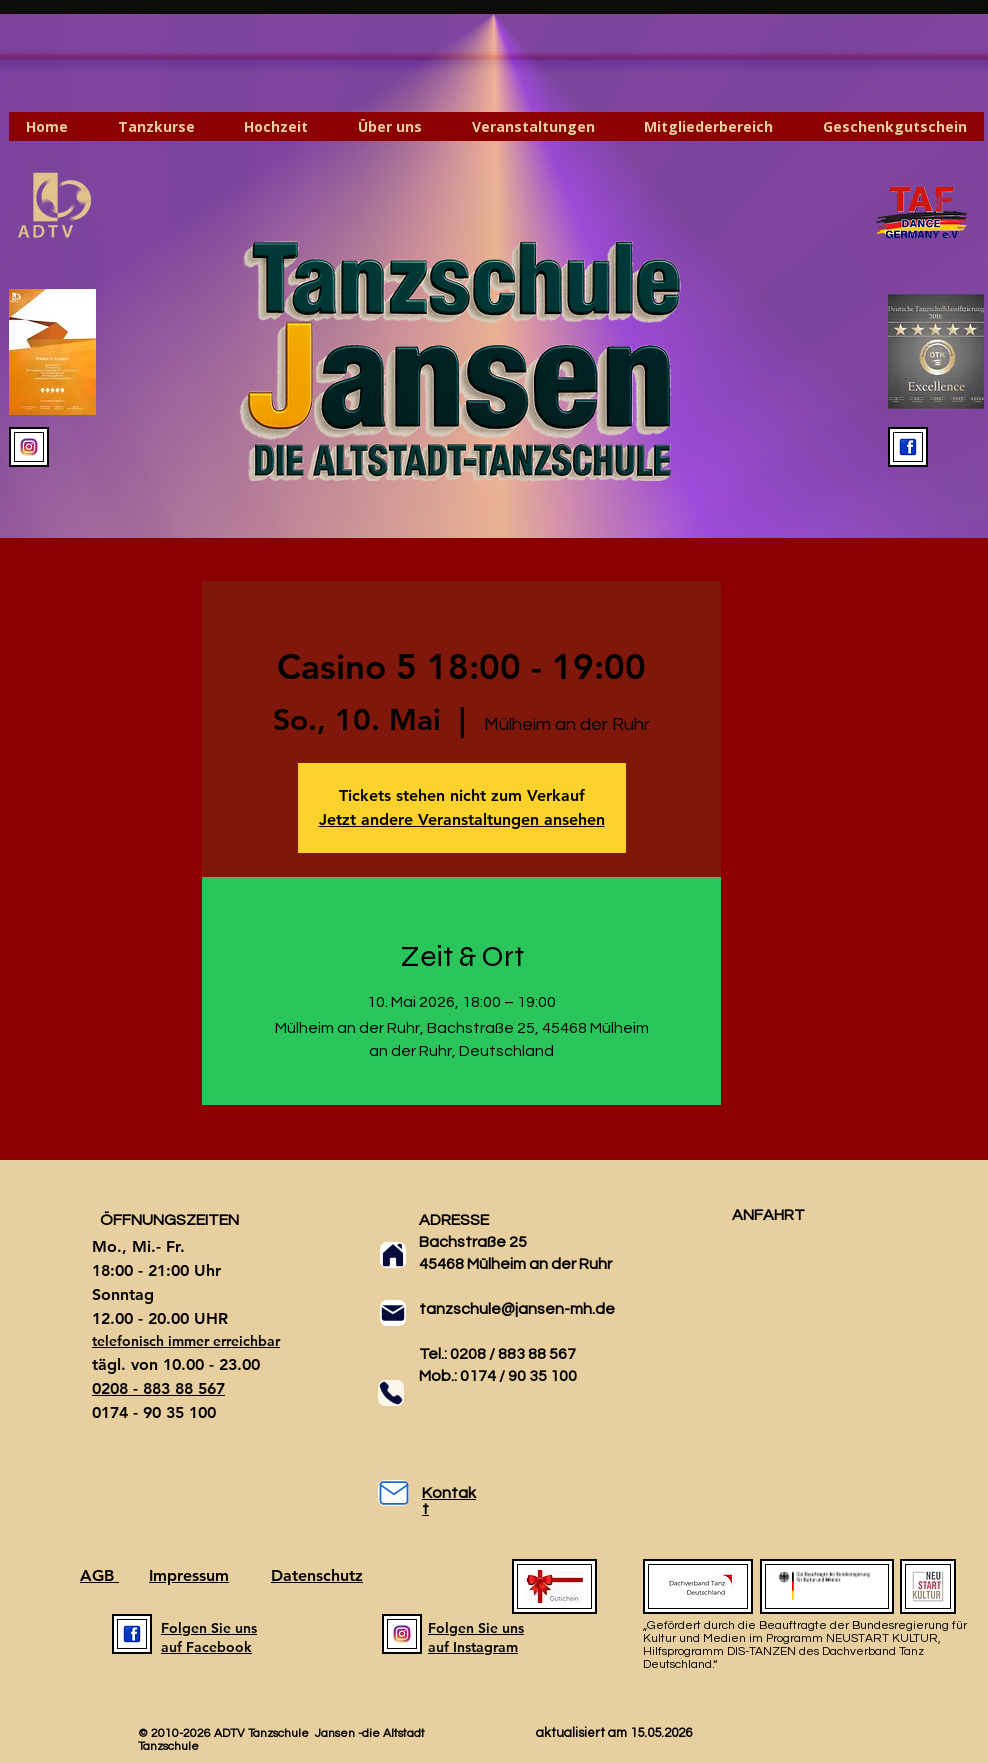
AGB (99, 1575)
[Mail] (393, 1313)
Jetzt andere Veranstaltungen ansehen (462, 819)
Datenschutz (317, 1575)
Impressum (189, 1575)
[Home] (393, 1255)
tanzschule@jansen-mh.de (517, 1309)
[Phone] (391, 1393)
